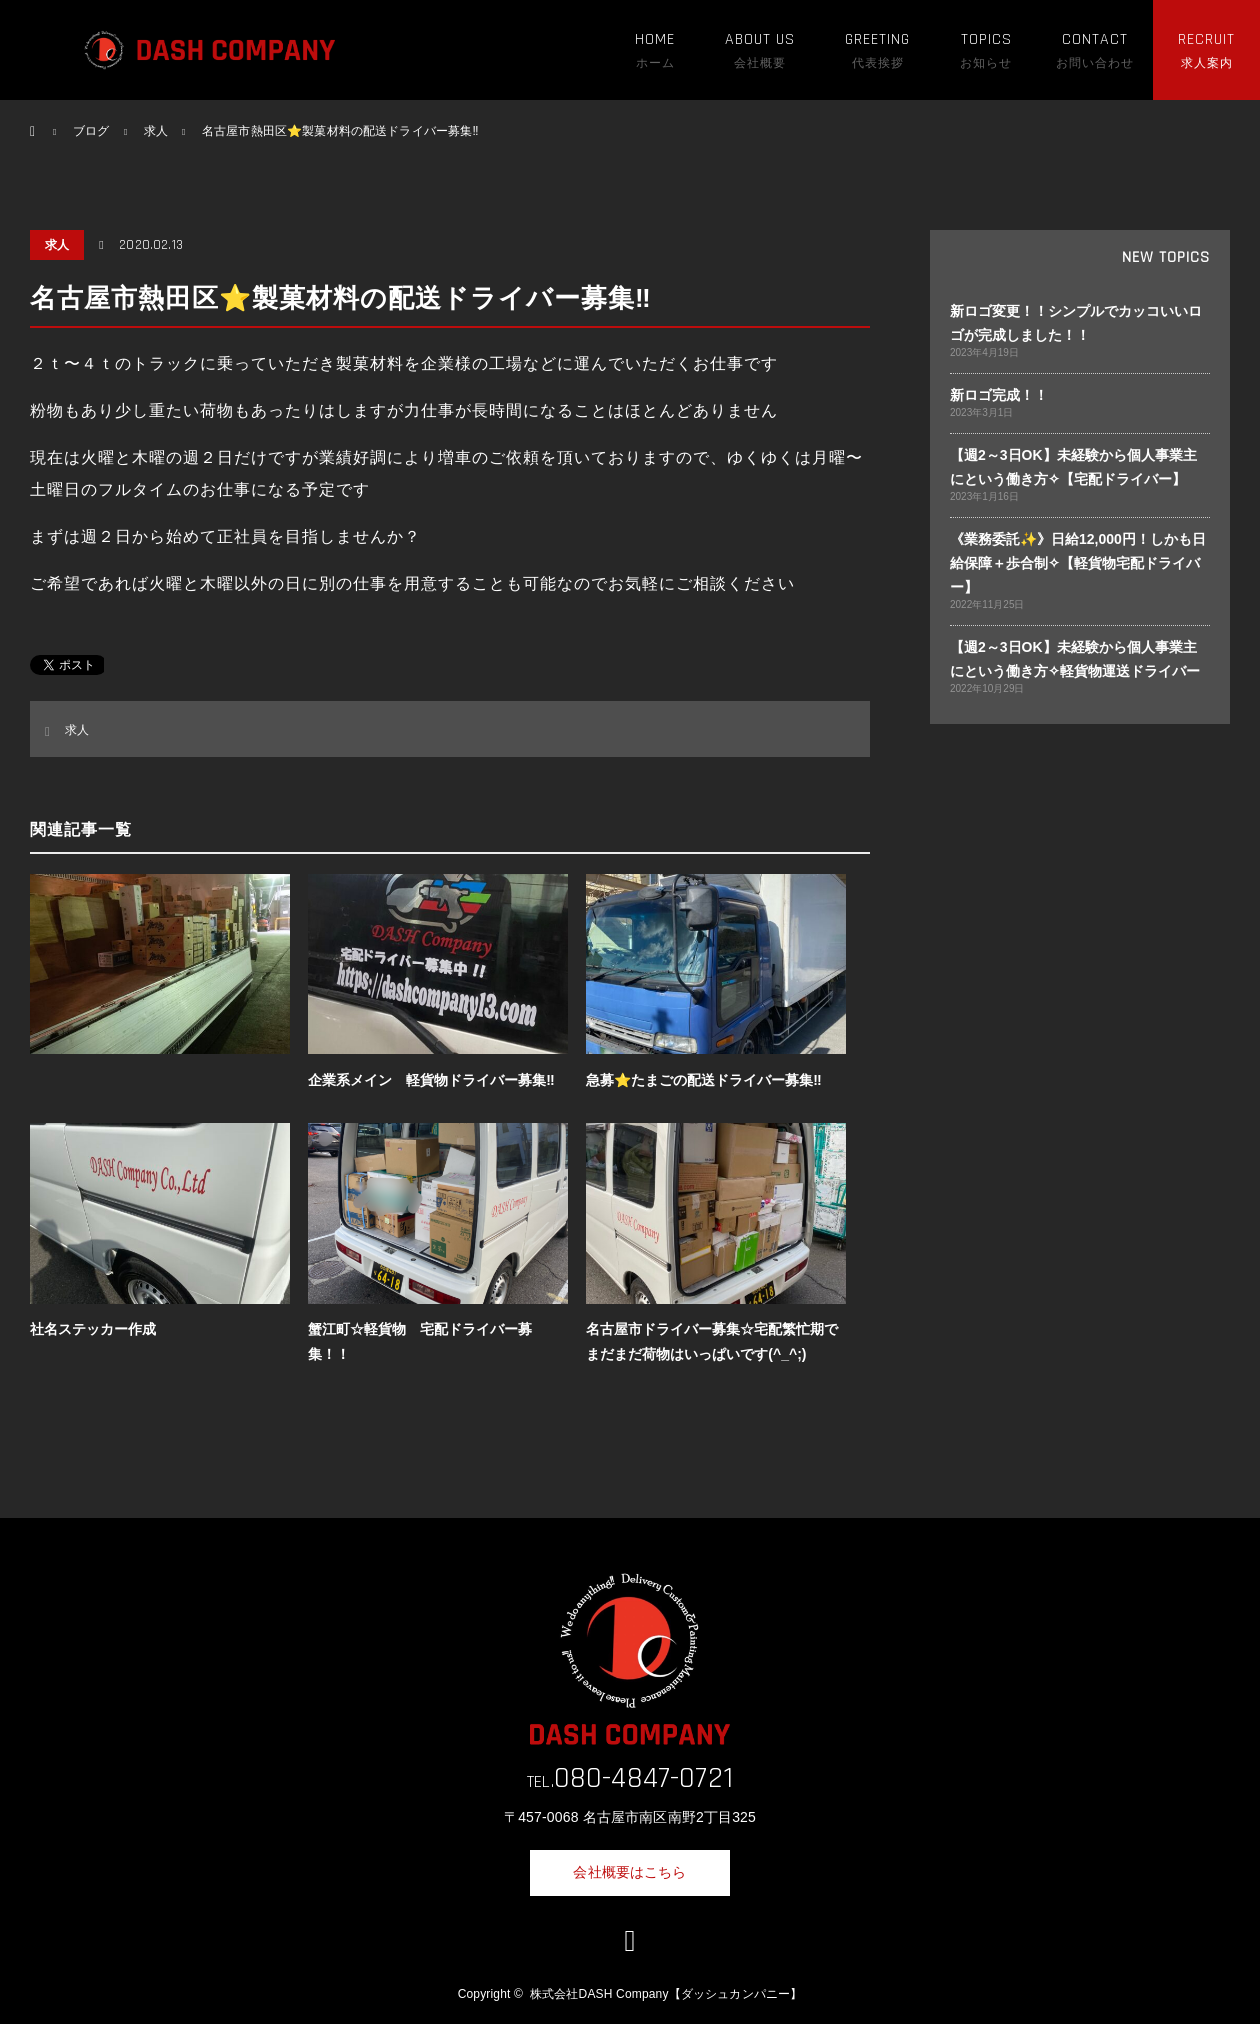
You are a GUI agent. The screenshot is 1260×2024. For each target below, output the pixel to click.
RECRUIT (1206, 39)
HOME (655, 39)
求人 (57, 245)
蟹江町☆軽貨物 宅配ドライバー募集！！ (420, 1341)
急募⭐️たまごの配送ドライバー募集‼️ (703, 1080)
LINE (630, 1941)
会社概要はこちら (629, 1872)
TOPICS (986, 39)
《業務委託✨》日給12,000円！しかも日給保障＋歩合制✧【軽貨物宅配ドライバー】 (1078, 563)
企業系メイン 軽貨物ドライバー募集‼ (431, 1080)
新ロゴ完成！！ (999, 395)
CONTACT (1095, 39)
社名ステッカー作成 (93, 1329)
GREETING (877, 39)
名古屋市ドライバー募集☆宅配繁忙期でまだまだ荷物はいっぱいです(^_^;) (712, 1341)
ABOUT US (760, 39)
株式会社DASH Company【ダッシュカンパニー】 (666, 1994)
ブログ (91, 131)
